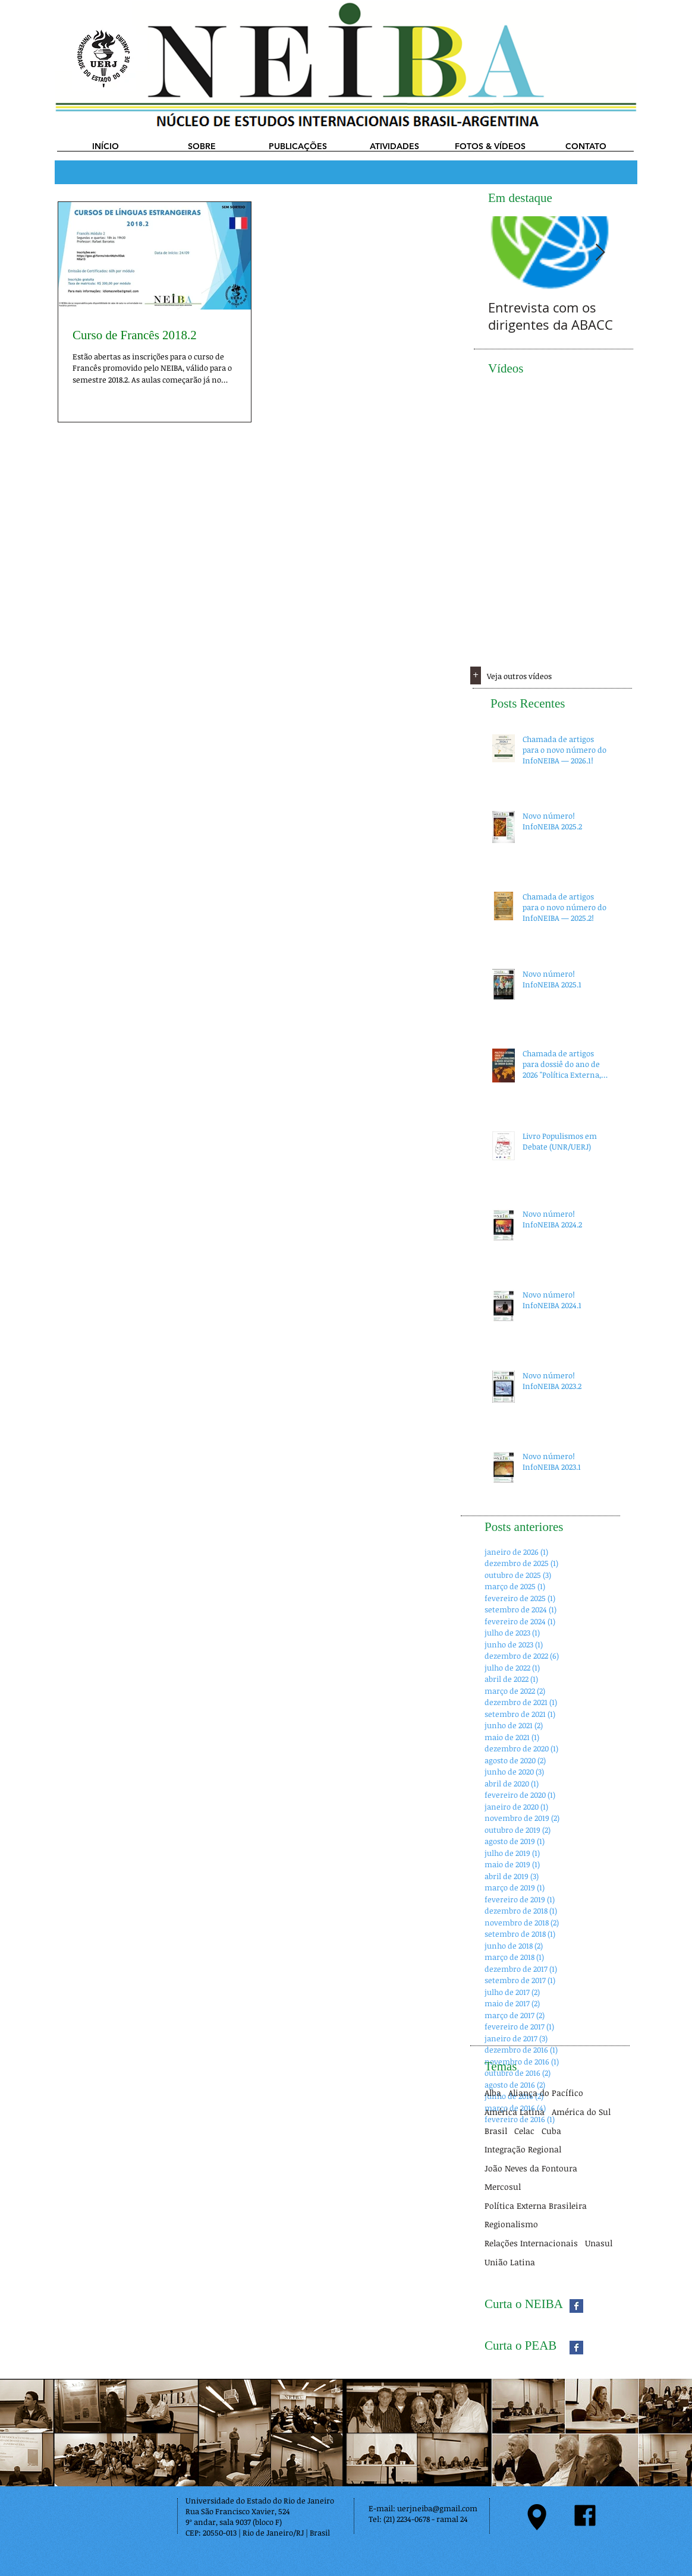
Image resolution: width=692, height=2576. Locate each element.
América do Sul (581, 2111)
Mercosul (503, 2186)
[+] (475, 675)
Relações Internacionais (531, 2243)
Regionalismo (511, 2224)
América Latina (515, 2111)
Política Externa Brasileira (536, 2205)
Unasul (598, 2243)
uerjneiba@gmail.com (437, 2508)
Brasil (496, 2130)
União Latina (510, 2262)
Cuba (551, 2130)
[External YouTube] (549, 448)
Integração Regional (523, 2149)
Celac (524, 2130)
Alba (493, 2092)
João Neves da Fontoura (531, 2168)
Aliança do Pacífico (545, 2092)
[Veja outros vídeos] (541, 675)
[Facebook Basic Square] (576, 2306)
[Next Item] (600, 253)
